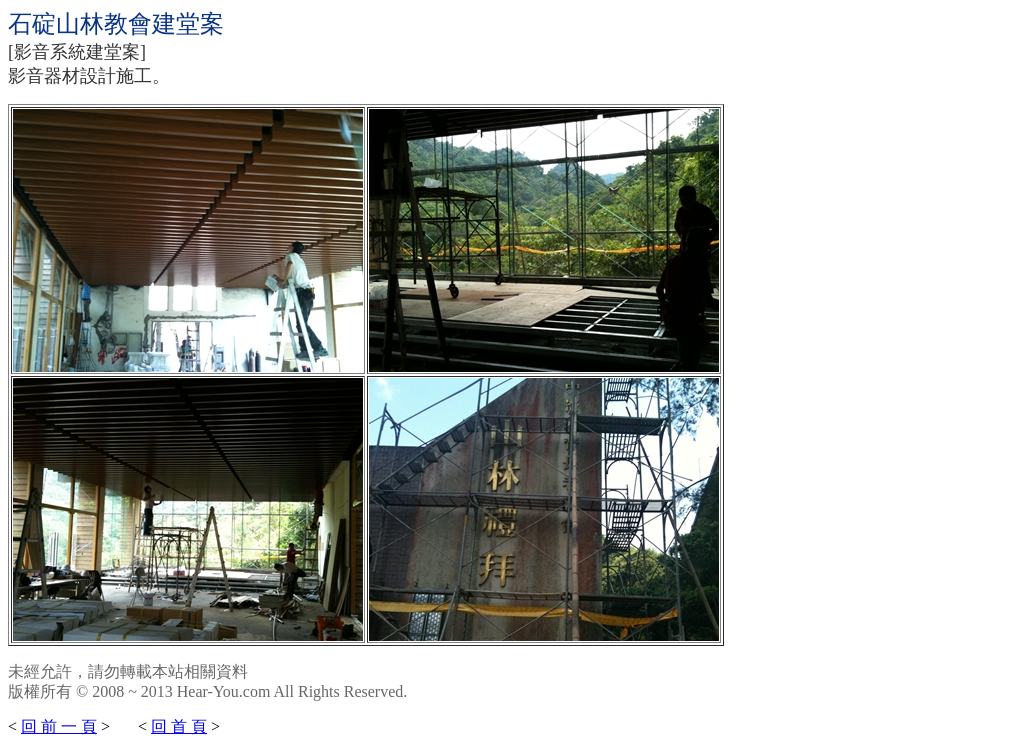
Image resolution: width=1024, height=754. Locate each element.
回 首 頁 (179, 726)
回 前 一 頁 (59, 726)
